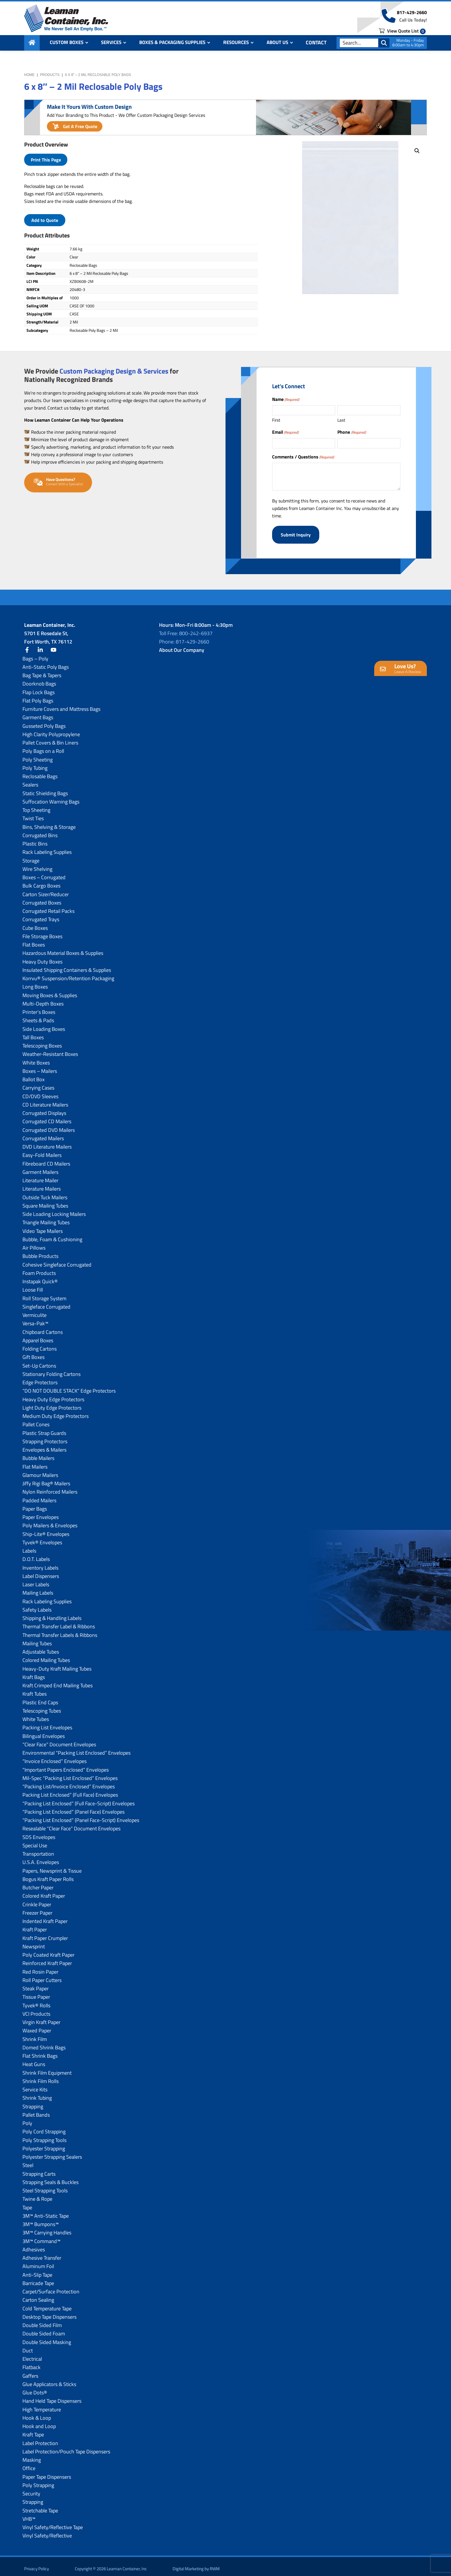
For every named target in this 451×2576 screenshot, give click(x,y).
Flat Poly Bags (37, 696)
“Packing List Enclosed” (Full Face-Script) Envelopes (78, 1799)
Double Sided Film (42, 2320)
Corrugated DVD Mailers (48, 1125)
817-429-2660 (412, 18)
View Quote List (402, 35)
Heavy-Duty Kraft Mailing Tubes (56, 1664)
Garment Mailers (40, 1167)
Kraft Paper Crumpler (45, 1933)
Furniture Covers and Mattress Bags (61, 704)
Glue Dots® (34, 2388)
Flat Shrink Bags (40, 2051)
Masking (31, 2455)
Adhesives (33, 2245)
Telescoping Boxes (42, 1041)
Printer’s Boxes (38, 1007)
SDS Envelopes (38, 1832)
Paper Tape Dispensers (46, 2472)
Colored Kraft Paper (43, 1891)
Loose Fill (32, 1285)
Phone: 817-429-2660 (184, 637)
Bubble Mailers (38, 1453)
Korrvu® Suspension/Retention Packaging (68, 974)
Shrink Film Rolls (40, 2076)
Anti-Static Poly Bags (45, 662)
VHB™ (28, 2514)
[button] (417, 151)
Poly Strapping (38, 2480)
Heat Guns (33, 2059)
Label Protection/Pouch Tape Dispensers (66, 2447)
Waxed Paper (36, 2026)
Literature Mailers (41, 1184)
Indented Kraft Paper (45, 1916)
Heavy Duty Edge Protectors (53, 1395)
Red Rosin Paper (40, 1967)
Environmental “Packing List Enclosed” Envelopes (76, 1748)
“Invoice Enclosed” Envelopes (54, 1756)
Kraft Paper (34, 1925)
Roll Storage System (44, 1294)
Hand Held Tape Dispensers (51, 2396)
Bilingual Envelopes (43, 1731)
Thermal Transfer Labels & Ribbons (59, 1630)
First (276, 420)
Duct (27, 2346)
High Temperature (41, 2405)
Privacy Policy (36, 2564)
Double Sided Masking (46, 2337)
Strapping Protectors (44, 1437)
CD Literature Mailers (45, 1100)
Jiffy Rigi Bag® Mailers (46, 1479)
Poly (27, 2118)
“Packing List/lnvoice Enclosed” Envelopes (68, 1782)
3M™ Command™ (41, 2236)
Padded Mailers (39, 1496)
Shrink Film (34, 2034)
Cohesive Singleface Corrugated (56, 1260)
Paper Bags (34, 1504)
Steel (27, 2160)
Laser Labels (35, 1580)
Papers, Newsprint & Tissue (52, 1866)
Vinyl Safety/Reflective (47, 2531)
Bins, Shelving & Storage (49, 822)
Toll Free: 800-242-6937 (186, 629)
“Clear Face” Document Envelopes (59, 1740)
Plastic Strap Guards (44, 1428)
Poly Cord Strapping (44, 2127)
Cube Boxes (35, 923)
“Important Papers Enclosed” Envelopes (65, 1765)
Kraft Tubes (34, 1689)
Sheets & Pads (38, 1016)
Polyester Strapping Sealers (52, 2152)
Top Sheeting (36, 805)
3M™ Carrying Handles (46, 2228)
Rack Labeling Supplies (47, 847)
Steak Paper (35, 1984)
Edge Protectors (40, 1378)
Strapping (32, 2102)
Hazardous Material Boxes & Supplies (62, 948)
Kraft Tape (33, 2430)
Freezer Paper (37, 1908)
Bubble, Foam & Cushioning (52, 1235)
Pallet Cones (35, 1420)
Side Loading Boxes (43, 1024)
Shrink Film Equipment (47, 2068)
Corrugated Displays (44, 1108)
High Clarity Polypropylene (51, 730)
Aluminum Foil (38, 2261)
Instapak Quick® (40, 1277)
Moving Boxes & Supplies (49, 991)
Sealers (30, 780)
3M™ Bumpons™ (40, 2219)
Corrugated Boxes (41, 898)
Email (285, 432)
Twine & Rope (37, 2194)
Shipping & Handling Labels (51, 1613)
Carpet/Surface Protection (50, 2287)
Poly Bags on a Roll (43, 746)
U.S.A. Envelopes (40, 1857)
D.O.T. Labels (36, 1554)
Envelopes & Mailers (44, 1445)
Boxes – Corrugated (44, 873)
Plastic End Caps (40, 1698)
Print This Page (46, 159)
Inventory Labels (40, 1563)
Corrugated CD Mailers (46, 1117)
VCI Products (36, 2009)
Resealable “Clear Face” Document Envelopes (71, 1824)
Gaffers (30, 2371)
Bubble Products (40, 1251)
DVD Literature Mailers (47, 1142)
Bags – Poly (35, 654)
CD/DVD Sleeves (40, 1092)
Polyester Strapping (43, 2144)
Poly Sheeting (37, 755)
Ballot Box (33, 1075)
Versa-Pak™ (35, 1319)
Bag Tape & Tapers (41, 671)
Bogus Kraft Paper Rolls (48, 1874)
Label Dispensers (40, 1571)
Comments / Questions (303, 456)
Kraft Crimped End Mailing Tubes (57, 1681)
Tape (27, 2203)
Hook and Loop (39, 2421)
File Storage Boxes (42, 932)
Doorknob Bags (39, 679)
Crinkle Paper (36, 1900)
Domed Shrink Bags (44, 2043)
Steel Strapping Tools (45, 2186)
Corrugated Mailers (43, 1134)
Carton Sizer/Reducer (45, 890)
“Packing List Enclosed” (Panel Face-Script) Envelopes (80, 1815)
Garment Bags (37, 713)
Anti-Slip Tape (37, 2270)
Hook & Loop (36, 2413)
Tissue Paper (36, 1992)
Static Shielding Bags (45, 789)
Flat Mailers (34, 1462)
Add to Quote (44, 220)
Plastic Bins (34, 839)
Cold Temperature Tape (47, 2304)
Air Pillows (33, 1243)
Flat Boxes (33, 940)
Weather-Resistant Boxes (50, 1049)
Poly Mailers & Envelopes (49, 1521)
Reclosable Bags (40, 772)
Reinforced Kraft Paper (47, 1958)
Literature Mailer (40, 1176)
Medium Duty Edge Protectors (55, 1411)
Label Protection (40, 2438)
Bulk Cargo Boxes (41, 881)
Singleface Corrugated (46, 1302)
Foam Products (39, 1268)
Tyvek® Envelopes (42, 1538)
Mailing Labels (37, 1588)
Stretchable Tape (40, 2506)
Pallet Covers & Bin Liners (50, 738)
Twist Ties (33, 814)
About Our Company (181, 645)
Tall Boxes (33, 1033)
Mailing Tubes (37, 1639)
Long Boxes (35, 982)
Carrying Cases (38, 1083)
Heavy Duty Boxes (42, 957)
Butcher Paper (37, 1883)
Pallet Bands (36, 2110)
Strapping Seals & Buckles (50, 2177)
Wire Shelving (37, 864)
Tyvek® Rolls (36, 2001)
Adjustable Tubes (40, 1647)
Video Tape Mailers (42, 1226)
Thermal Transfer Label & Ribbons (58, 1622)
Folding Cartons (39, 1344)
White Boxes (36, 1058)
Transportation (38, 1849)
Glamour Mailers (40, 1470)
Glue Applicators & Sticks (49, 2379)
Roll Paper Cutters (42, 1975)
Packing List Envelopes (47, 1723)
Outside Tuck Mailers (44, 1193)
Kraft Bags (33, 1672)
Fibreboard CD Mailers (46, 1159)
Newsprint (33, 1942)
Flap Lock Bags (38, 688)
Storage (30, 856)
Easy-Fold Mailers (42, 1150)
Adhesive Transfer (41, 2253)
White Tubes (35, 1714)
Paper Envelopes (40, 1512)
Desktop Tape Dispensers (49, 2312)
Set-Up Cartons (39, 1361)
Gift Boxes (33, 1352)
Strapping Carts (39, 2169)
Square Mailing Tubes (45, 1201)
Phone (351, 432)
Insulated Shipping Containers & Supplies (66, 965)
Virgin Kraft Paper (41, 2017)
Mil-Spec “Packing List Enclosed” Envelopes (70, 1773)
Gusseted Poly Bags (44, 721)
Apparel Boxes (37, 1336)
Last (341, 420)
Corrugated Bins (40, 831)
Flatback (31, 2362)
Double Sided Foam (43, 2329)
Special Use (34, 1841)
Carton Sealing (38, 2295)
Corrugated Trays (40, 915)
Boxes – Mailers (39, 1066)
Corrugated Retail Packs (48, 906)
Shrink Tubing (37, 2093)
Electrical (32, 2354)
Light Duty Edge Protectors (51, 1403)
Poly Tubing (34, 763)
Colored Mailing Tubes (46, 1655)
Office (28, 2464)
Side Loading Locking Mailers (54, 1209)
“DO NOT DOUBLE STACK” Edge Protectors (69, 1386)
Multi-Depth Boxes (43, 999)
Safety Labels (36, 1605)
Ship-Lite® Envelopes (45, 1529)
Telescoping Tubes (41, 1706)
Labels (29, 1546)
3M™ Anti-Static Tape (45, 2211)
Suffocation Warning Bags (50, 797)
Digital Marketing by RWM (196, 2564)
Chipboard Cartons (42, 1327)
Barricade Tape (38, 2278)
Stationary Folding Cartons (51, 1369)
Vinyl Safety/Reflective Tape (52, 2523)
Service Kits (34, 2085)
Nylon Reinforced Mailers (49, 1487)
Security (31, 2489)
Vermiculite (34, 1310)
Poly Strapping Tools (44, 2135)
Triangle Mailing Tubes (46, 1218)
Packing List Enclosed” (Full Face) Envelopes (70, 1790)
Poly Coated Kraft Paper (48, 1950)
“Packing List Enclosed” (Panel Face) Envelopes (73, 1807)
